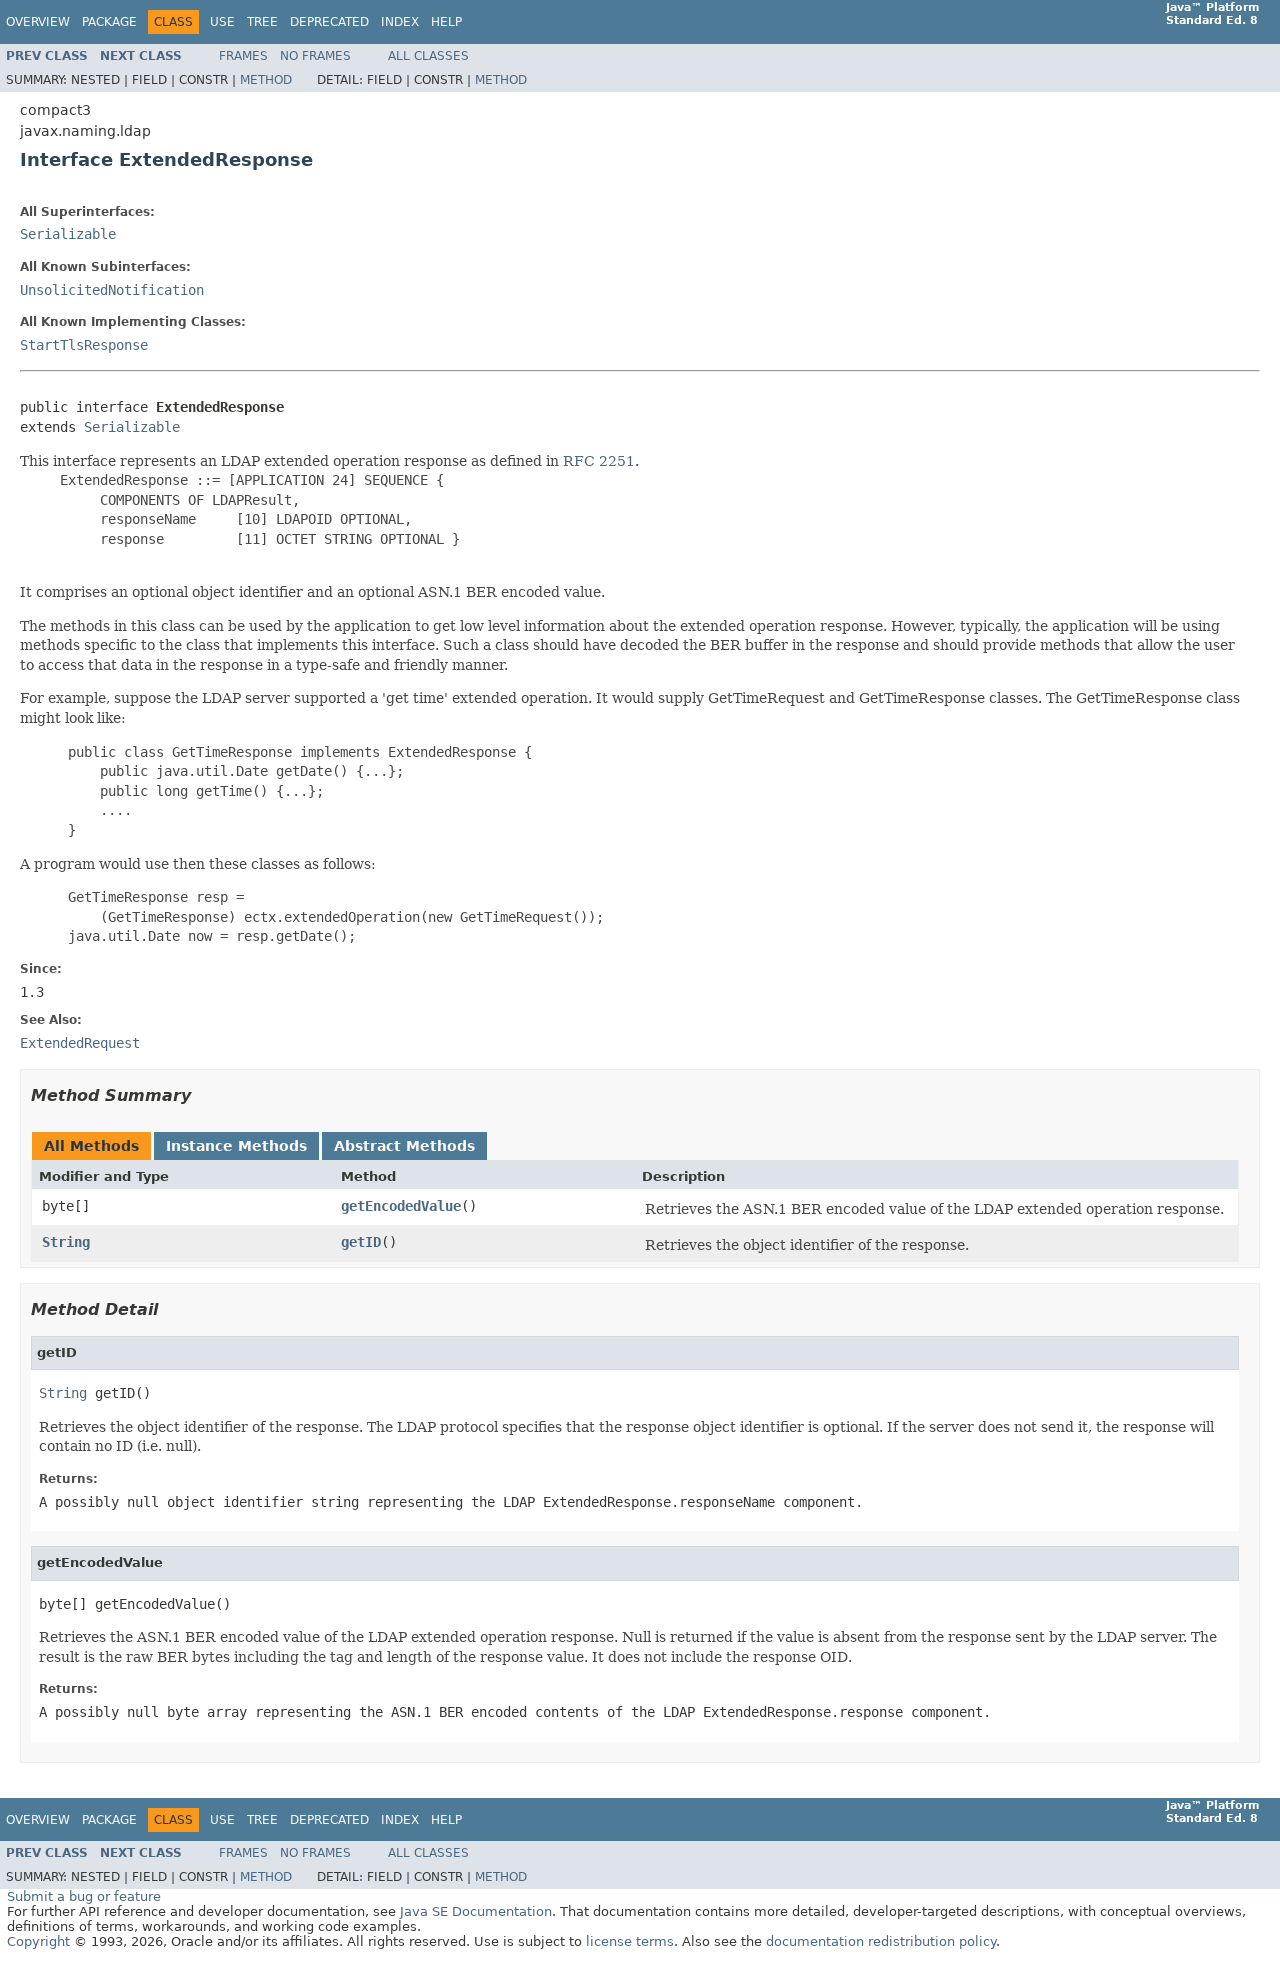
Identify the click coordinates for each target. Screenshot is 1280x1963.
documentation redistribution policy (881, 1941)
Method (266, 80)
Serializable (68, 234)
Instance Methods (236, 1146)
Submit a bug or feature (84, 1896)
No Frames (315, 56)
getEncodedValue (401, 1206)
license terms (630, 1941)
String (66, 1242)
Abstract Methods (404, 1146)
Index (400, 22)
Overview (38, 22)
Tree (262, 22)
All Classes (428, 56)
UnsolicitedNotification (112, 290)
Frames (243, 56)
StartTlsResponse (84, 345)
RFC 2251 (599, 461)
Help (446, 22)
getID (361, 1242)
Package (109, 22)
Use (222, 22)
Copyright (38, 1941)
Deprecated (329, 22)
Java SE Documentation (476, 1911)
